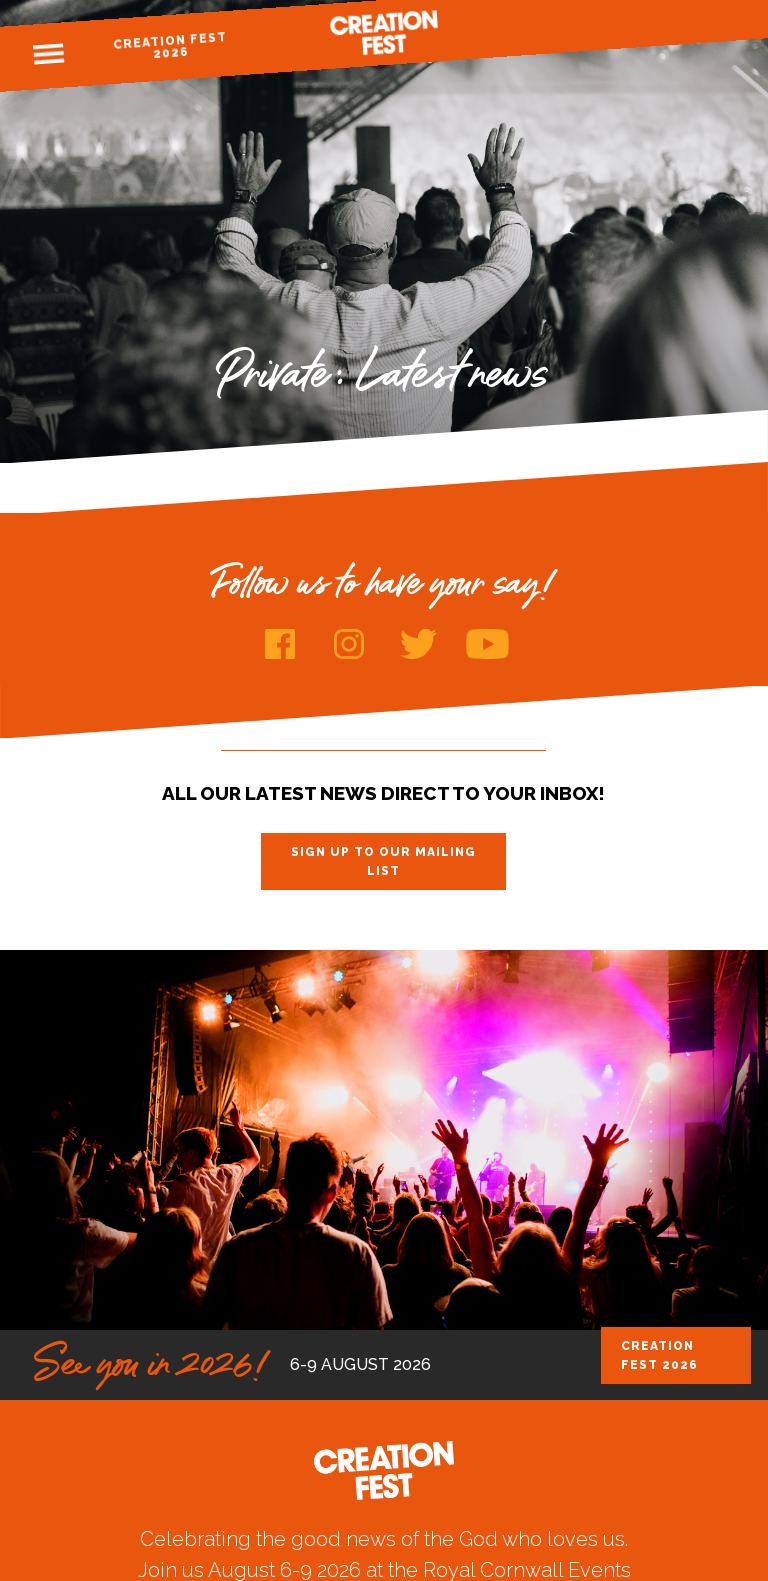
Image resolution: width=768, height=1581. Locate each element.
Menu (48, 54)
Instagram (349, 644)
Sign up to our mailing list (383, 861)
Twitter (418, 644)
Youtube (487, 644)
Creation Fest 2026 (170, 45)
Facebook (280, 644)
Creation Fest (384, 32)
